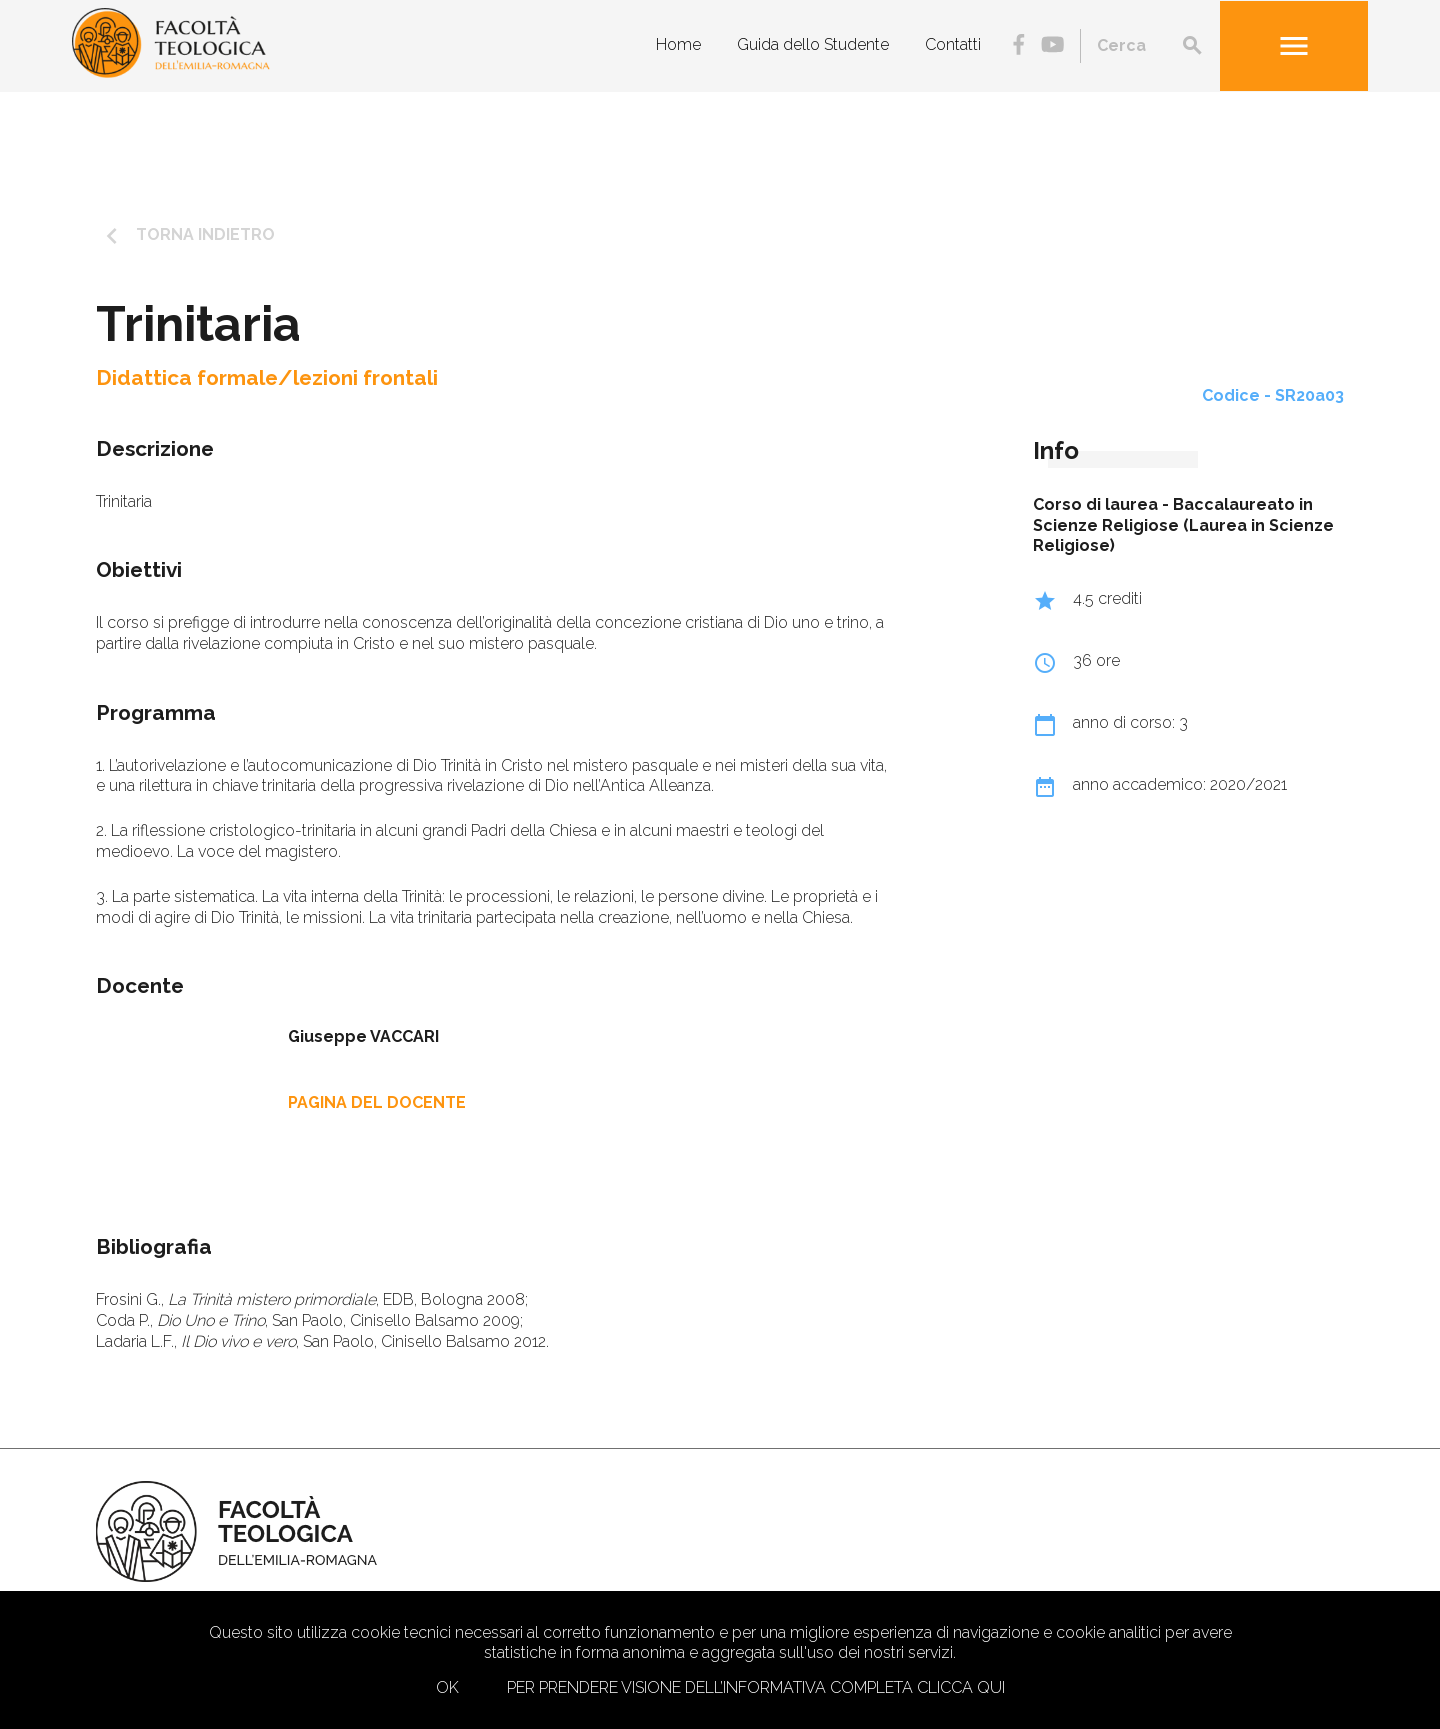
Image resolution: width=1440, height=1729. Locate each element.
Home (678, 44)
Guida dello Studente (813, 44)
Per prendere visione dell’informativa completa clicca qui (756, 1687)
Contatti (953, 44)
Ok (447, 1687)
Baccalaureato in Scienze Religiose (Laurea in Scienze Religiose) (1183, 525)
